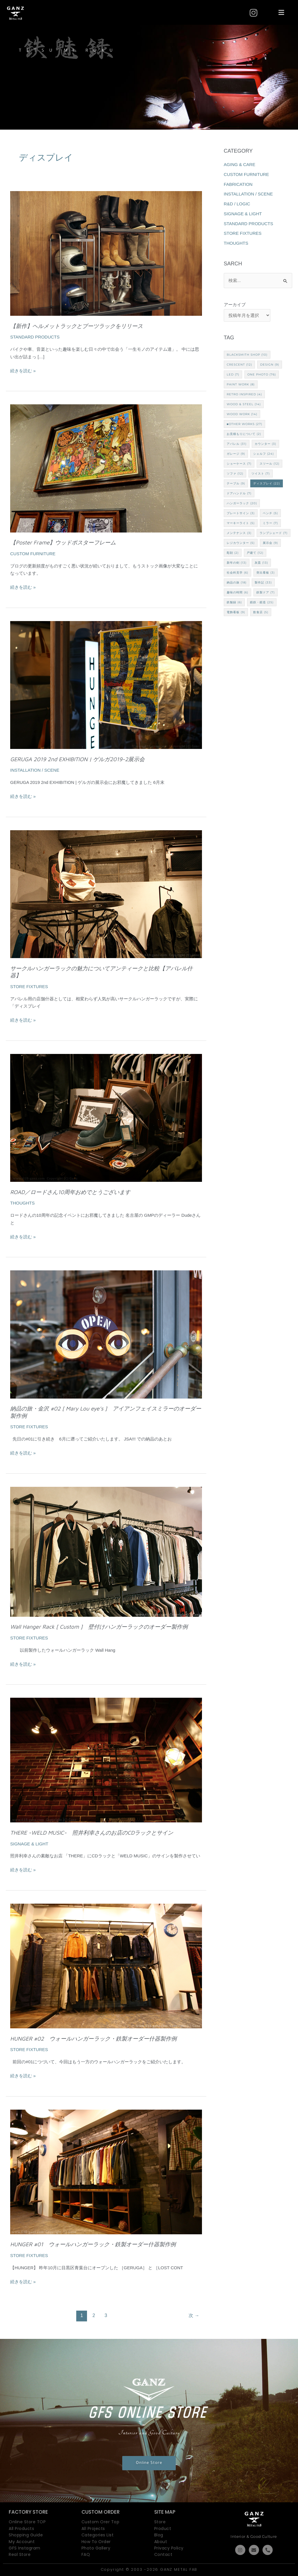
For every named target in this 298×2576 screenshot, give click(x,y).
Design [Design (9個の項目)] (269, 364)
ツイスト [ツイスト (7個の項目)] (260, 473)
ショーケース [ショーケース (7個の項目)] (239, 464)
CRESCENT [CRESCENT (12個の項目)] (239, 364)
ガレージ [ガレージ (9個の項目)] (236, 454)
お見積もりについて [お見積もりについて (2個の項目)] (244, 434)
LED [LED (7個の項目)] (233, 374)
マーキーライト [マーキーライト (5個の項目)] (241, 523)
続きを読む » (23, 370)
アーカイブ (235, 304)
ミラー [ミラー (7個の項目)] (270, 523)
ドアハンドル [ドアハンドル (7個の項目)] (239, 493)
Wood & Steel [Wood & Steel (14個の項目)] (244, 404)
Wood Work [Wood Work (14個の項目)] (242, 414)
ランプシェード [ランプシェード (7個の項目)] (274, 533)
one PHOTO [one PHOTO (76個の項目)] (261, 374)
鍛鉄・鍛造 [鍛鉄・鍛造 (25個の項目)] (262, 602)
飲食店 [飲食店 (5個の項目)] (260, 612)
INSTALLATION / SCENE (34, 770)
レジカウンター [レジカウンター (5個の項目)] (241, 543)
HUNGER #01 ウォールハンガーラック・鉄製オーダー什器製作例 (93, 2244)
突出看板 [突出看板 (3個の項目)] (265, 572)
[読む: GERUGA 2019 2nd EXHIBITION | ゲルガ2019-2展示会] (106, 684)
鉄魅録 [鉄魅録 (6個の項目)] (234, 602)
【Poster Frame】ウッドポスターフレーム (63, 542)
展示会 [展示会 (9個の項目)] (270, 543)
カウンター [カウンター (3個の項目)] (265, 444)
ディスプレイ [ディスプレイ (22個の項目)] (266, 483)
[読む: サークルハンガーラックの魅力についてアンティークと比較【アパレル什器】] (106, 893)
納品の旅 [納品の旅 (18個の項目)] (236, 582)
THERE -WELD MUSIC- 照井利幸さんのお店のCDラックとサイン (91, 1832)
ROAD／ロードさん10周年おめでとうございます (70, 1192)
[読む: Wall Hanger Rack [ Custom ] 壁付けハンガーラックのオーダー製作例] (106, 1551)
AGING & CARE (239, 164)
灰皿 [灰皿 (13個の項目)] (261, 563)
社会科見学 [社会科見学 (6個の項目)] (237, 572)
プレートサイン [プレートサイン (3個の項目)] (241, 513)
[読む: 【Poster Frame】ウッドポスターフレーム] (106, 468)
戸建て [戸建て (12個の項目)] (255, 553)
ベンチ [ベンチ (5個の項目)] (270, 513)
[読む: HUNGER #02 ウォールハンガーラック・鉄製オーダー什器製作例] (106, 1965)
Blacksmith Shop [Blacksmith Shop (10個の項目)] (247, 355)
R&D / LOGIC (237, 203)
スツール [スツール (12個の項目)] (269, 464)
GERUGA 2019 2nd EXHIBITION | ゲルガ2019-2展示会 (77, 759)
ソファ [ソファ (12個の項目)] (235, 473)
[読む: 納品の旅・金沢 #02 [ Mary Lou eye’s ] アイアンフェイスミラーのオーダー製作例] (106, 1334)
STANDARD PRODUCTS (35, 336)
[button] (281, 12)
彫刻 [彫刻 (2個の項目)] (233, 553)
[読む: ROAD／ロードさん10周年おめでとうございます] (106, 1117)
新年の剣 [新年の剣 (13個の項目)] (236, 563)
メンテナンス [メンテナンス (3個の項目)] (239, 533)
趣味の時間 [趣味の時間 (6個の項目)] (237, 592)
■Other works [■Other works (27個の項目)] (244, 424)
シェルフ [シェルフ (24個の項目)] (263, 454)
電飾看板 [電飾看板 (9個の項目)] (236, 612)
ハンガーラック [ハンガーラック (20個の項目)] (242, 503)
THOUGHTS (22, 1202)
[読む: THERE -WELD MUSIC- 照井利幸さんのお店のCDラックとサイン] (106, 1759)
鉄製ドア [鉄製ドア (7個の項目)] (265, 592)
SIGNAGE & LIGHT (29, 1843)
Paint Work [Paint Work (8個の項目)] (241, 384)
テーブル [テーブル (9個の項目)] (236, 483)
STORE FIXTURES (29, 986)
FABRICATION (238, 184)
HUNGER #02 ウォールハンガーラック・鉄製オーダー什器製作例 (93, 2038)
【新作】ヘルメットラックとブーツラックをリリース (76, 326)
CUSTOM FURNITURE (33, 553)
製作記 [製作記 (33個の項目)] (263, 582)
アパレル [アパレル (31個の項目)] (236, 444)
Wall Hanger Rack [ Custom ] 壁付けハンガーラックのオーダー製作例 (99, 1626)
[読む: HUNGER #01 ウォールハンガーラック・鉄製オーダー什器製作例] (106, 2171)
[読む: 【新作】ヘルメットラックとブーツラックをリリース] (106, 253)
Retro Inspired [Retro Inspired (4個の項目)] (244, 394)
